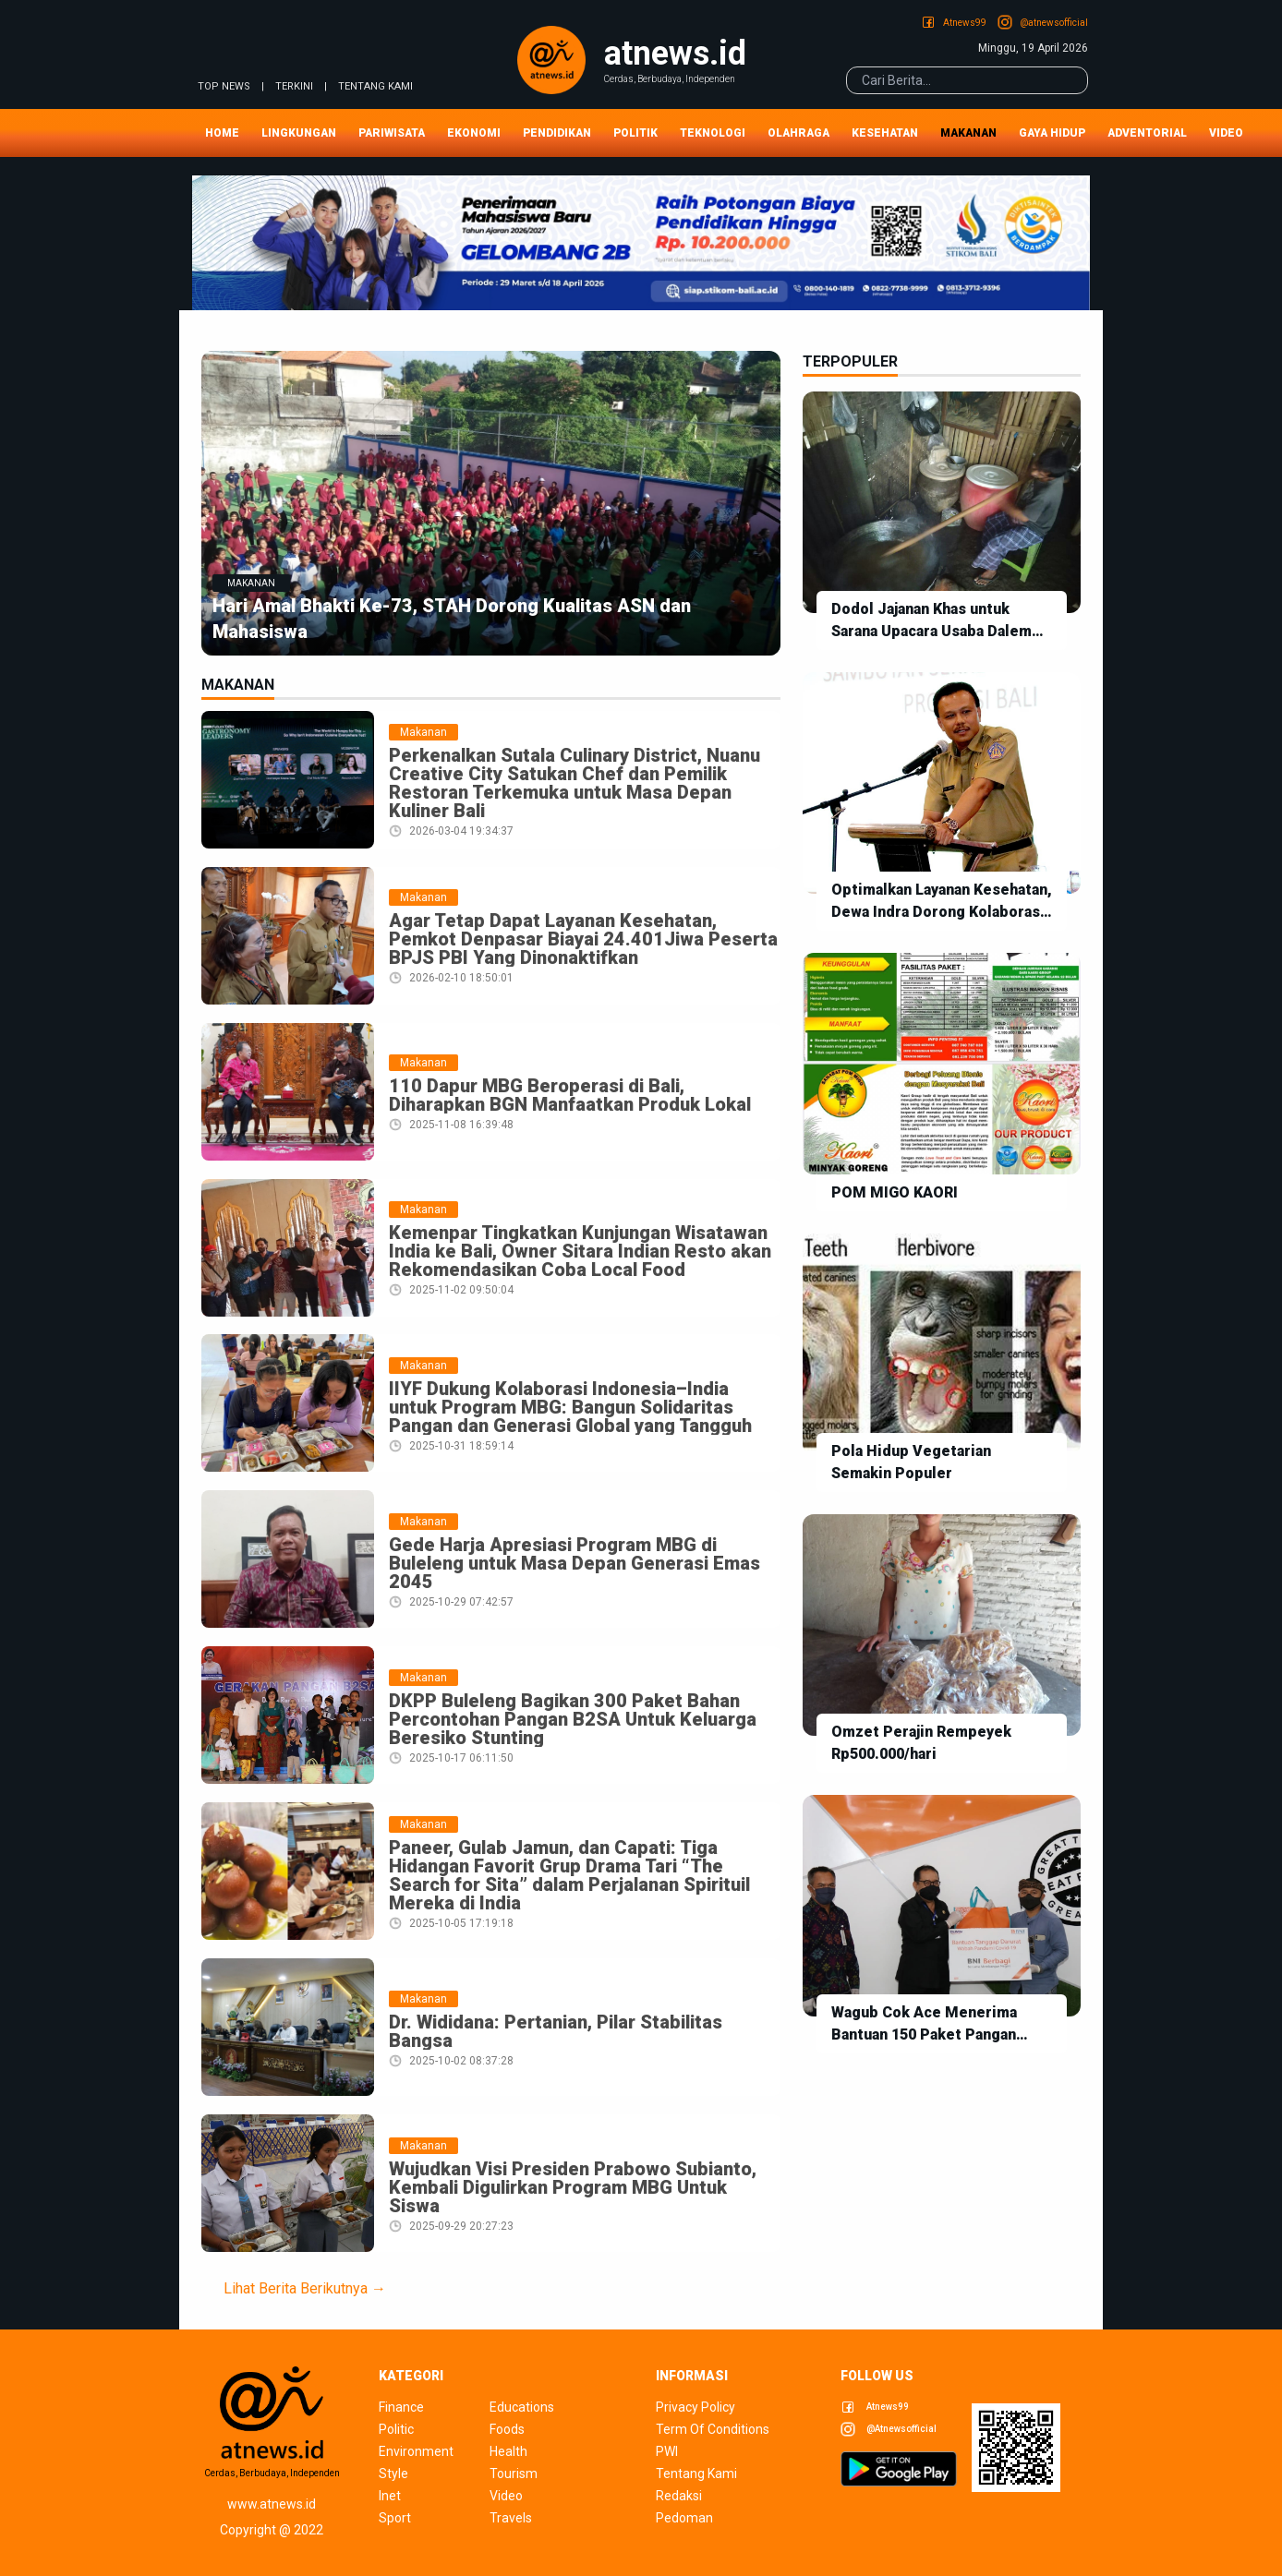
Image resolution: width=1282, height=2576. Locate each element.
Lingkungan (298, 132)
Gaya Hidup (1052, 132)
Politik (635, 132)
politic (396, 2430)
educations (522, 2408)
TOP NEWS (224, 86)
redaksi (679, 2496)
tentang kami (375, 86)
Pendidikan (557, 132)
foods (507, 2430)
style (393, 2474)
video (506, 2496)
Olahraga (798, 132)
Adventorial (1147, 132)
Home (222, 132)
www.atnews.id (271, 2504)
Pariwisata (391, 132)
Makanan (968, 132)
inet (390, 2496)
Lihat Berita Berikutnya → (305, 2289)
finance (401, 2408)
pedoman (684, 2518)
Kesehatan (885, 132)
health (508, 2452)
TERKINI (294, 86)
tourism (514, 2474)
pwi (667, 2452)
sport (395, 2518)
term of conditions (712, 2430)
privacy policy (695, 2408)
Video (1226, 132)
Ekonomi (474, 132)
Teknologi (712, 132)
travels (511, 2518)
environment (416, 2452)
